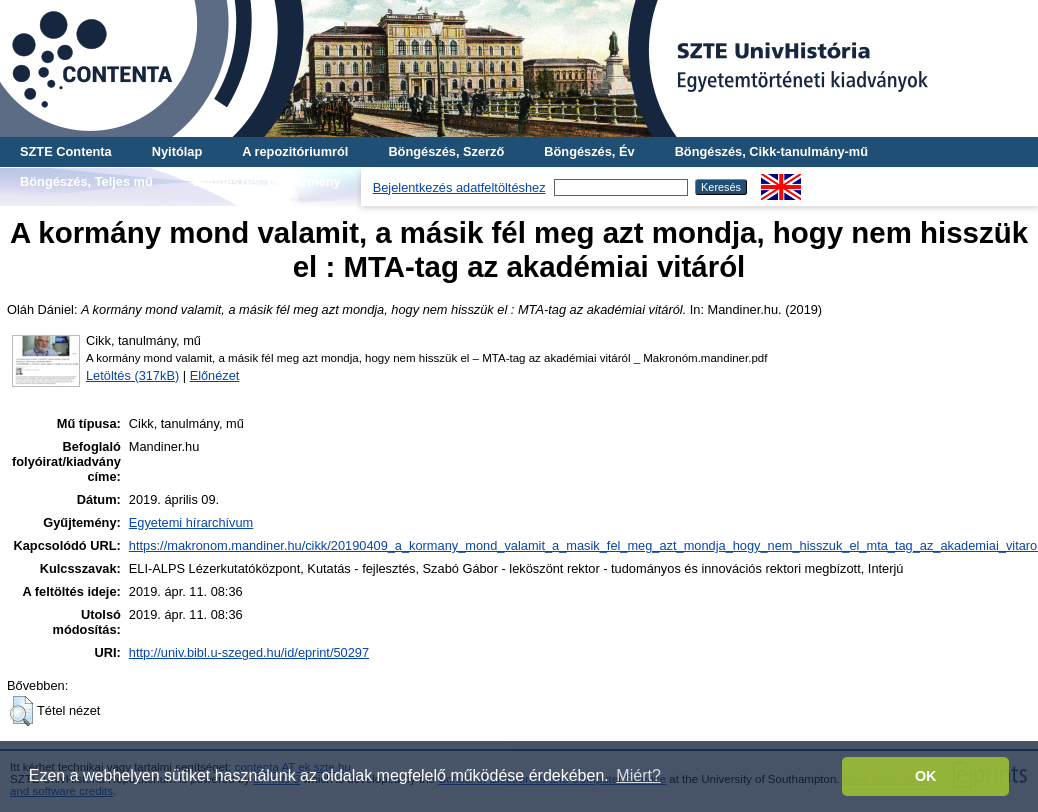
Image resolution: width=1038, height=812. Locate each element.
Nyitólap (177, 151)
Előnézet (215, 375)
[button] (21, 711)
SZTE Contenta (66, 151)
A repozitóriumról (295, 151)
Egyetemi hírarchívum (191, 522)
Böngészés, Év (589, 151)
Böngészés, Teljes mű (86, 181)
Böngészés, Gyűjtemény (267, 181)
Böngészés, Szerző (446, 151)
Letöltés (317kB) (132, 375)
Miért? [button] (638, 775)
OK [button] (926, 776)
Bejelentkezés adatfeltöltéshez (459, 187)
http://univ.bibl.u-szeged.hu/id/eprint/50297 (249, 652)
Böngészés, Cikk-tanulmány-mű (771, 151)
